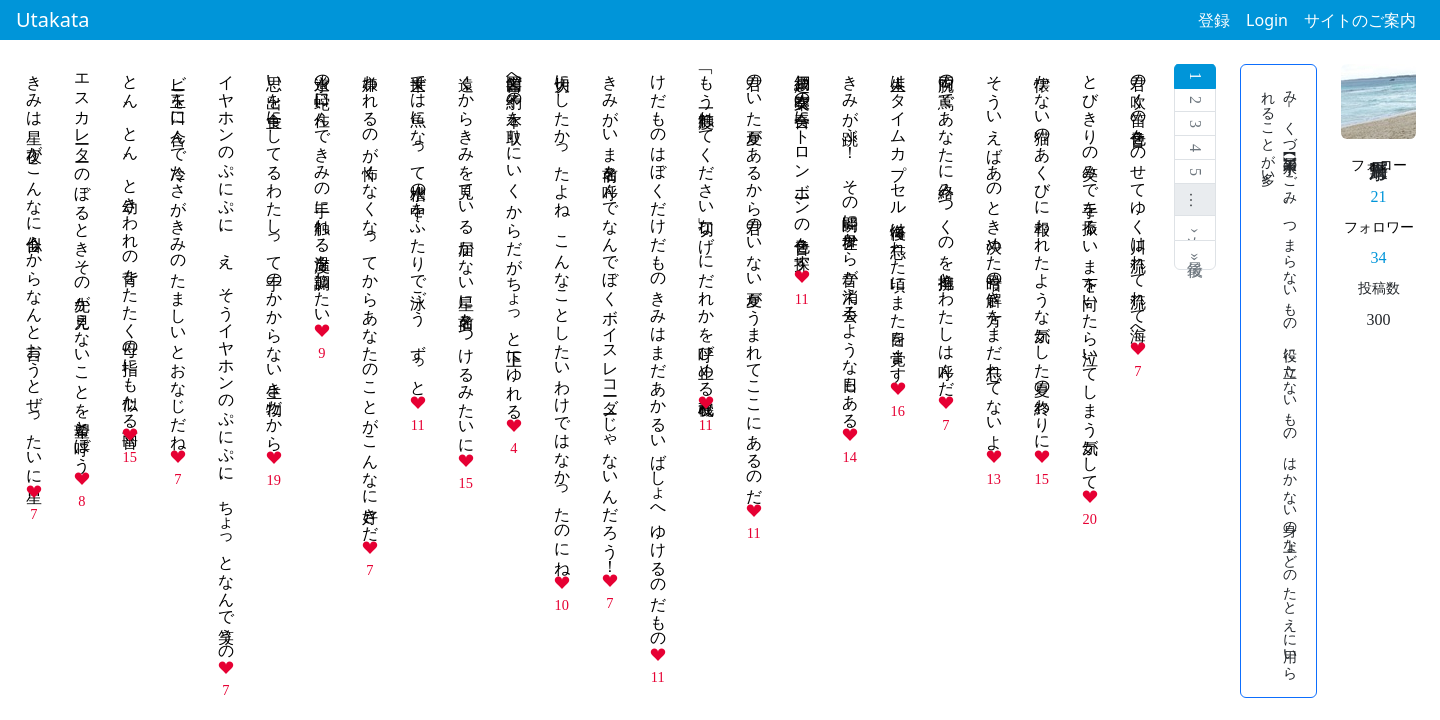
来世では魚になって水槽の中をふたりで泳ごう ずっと (418, 226)
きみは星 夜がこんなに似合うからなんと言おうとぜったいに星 (34, 270)
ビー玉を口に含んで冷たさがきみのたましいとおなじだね (178, 253)
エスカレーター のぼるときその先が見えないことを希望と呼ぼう (82, 264)
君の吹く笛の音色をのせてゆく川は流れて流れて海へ (1138, 199)
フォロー (1379, 165)
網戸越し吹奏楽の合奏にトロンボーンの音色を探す (802, 163)
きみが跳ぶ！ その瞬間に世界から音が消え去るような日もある (850, 242)
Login (1267, 20)
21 (1379, 196)
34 (1379, 257)
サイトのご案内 (1360, 20)
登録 (1214, 20)
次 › (1195, 228)
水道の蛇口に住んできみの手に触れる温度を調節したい (322, 190)
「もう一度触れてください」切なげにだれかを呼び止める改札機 (706, 226)
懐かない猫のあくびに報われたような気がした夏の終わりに (1042, 253)
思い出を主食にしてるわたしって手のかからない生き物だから (274, 253)
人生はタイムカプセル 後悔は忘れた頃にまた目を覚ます (898, 219)
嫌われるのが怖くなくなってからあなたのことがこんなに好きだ (370, 298)
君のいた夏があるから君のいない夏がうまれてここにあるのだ (754, 280)
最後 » (1195, 255)
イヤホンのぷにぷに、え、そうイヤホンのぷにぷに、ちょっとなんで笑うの (226, 358)
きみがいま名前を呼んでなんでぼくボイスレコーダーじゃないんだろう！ (610, 315)
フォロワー (1379, 227)
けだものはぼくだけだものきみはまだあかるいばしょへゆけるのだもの (658, 352)
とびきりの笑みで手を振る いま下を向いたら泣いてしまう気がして (1090, 273)
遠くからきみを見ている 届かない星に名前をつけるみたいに (466, 255)
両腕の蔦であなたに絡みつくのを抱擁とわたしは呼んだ (946, 226)
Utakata (52, 19)
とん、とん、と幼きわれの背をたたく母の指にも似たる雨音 (130, 242)
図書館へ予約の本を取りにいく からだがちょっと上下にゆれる (514, 237)
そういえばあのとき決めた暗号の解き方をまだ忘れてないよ (994, 253)
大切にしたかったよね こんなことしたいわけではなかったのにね (562, 316)
